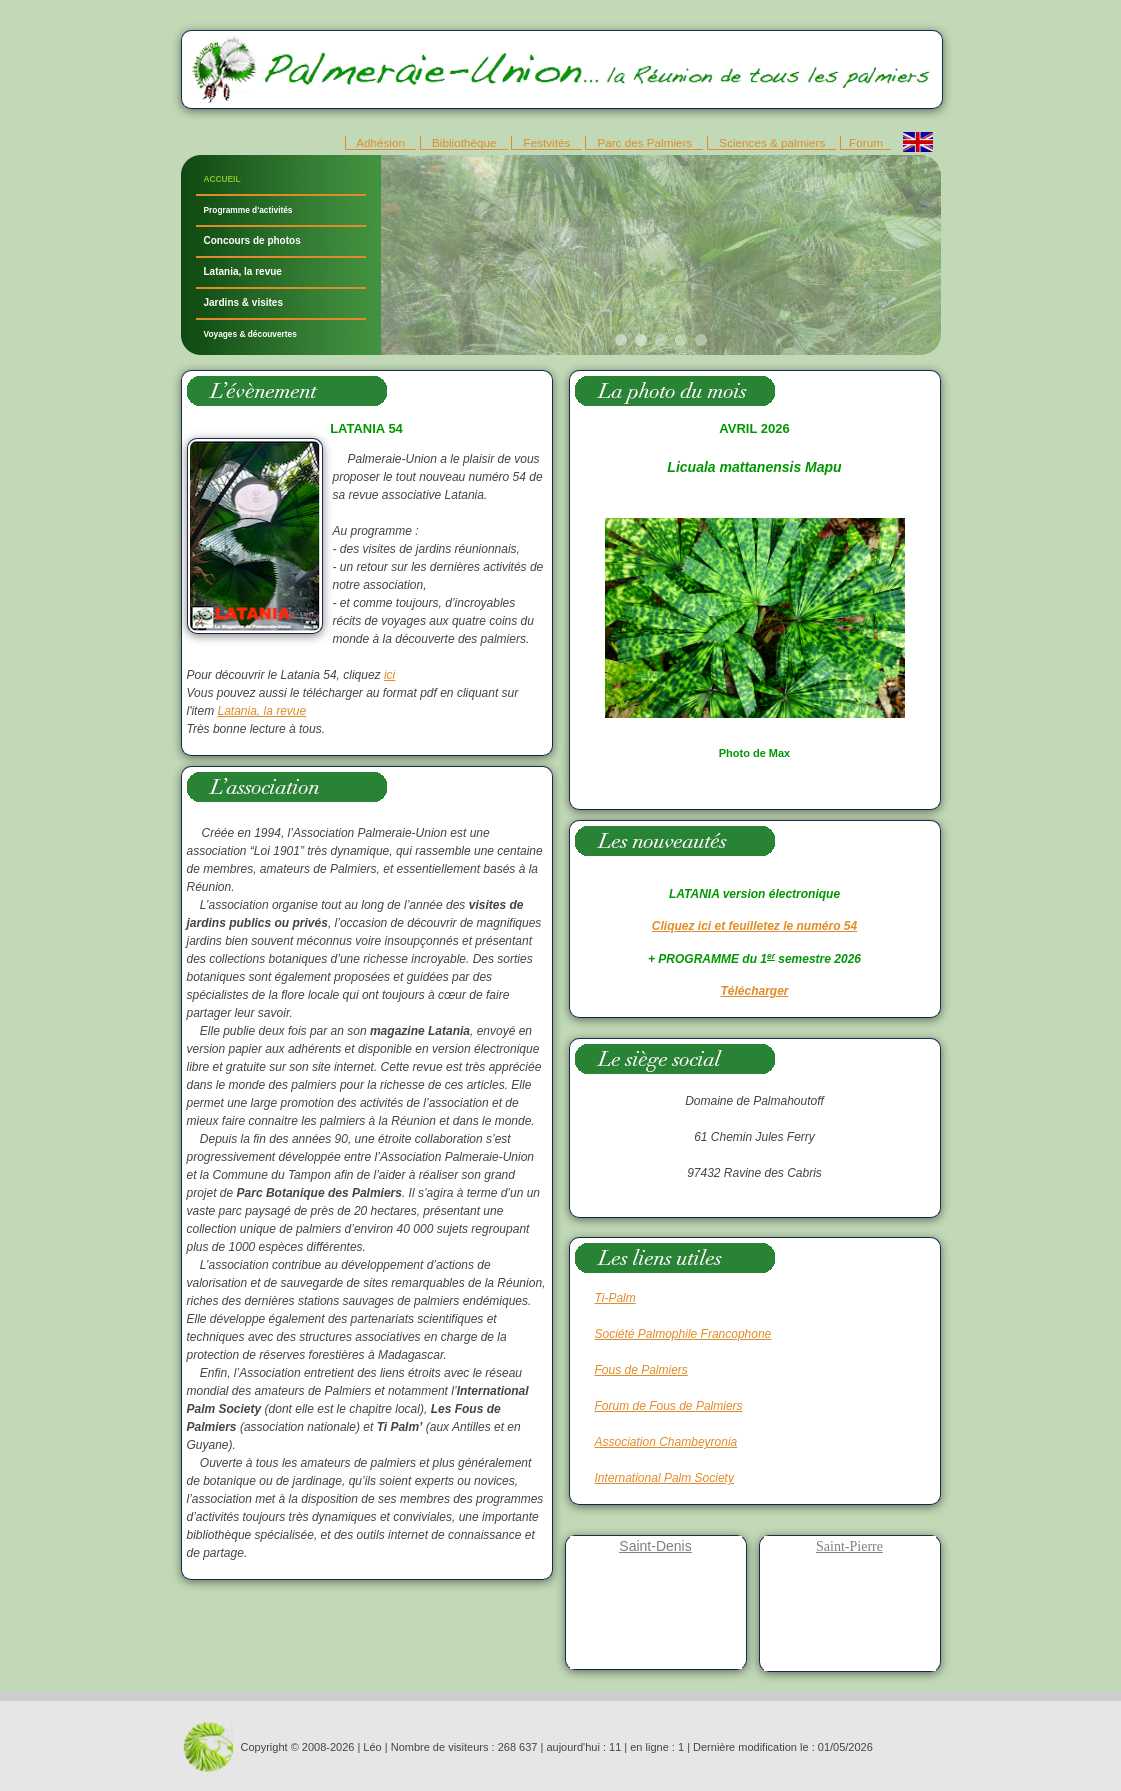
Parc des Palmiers (644, 142)
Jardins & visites (243, 302)
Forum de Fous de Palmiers (669, 1406)
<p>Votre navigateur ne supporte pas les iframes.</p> (661, 255)
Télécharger (754, 991)
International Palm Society (664, 1478)
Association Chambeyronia (666, 1442)
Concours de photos (252, 240)
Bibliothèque (464, 142)
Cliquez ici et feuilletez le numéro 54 (754, 926)
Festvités (546, 142)
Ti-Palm (615, 1298)
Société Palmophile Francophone (683, 1334)
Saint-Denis (655, 1546)
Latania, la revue (243, 271)
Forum (866, 142)
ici (389, 675)
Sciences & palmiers (772, 142)
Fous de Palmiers (641, 1370)
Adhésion (381, 142)
